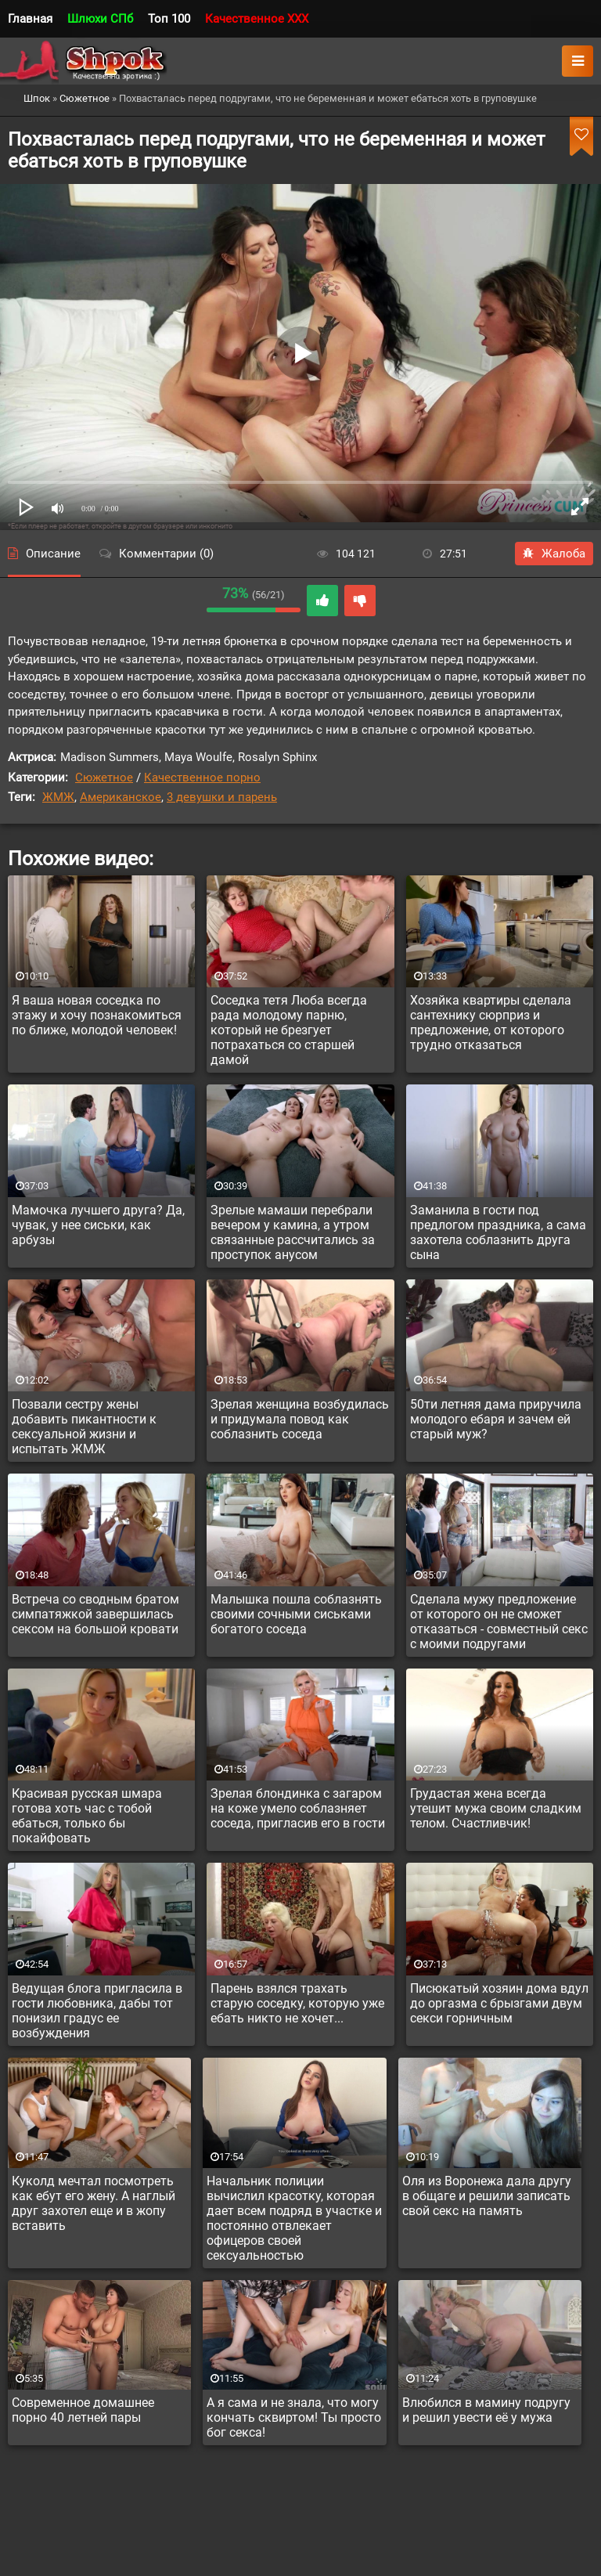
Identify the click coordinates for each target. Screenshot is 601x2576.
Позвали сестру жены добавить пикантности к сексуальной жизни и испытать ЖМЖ (84, 1426)
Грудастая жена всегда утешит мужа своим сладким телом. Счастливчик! (495, 1808)
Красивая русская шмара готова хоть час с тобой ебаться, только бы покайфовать (87, 1815)
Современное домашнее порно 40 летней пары (83, 2410)
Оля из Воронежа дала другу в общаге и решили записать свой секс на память (486, 2196)
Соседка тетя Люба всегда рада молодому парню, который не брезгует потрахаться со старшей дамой (289, 1030)
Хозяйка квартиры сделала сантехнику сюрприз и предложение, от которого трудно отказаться (490, 1022)
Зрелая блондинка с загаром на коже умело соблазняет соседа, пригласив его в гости (298, 1808)
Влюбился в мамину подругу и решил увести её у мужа (486, 2410)
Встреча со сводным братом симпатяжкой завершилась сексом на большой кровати (95, 1614)
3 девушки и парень (222, 797)
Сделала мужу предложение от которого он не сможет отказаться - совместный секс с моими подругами (499, 1621)
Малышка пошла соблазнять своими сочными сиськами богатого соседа (296, 1614)
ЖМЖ (58, 797)
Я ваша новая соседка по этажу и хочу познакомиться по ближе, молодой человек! (97, 1015)
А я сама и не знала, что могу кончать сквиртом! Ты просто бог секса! (294, 2417)
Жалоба (554, 554)
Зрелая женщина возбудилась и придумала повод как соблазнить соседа (300, 1419)
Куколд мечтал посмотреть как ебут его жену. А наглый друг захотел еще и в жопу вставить (93, 2203)
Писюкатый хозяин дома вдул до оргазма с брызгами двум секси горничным (499, 2003)
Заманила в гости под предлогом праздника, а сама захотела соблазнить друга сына (498, 1232)
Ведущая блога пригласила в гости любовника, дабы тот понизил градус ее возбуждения (97, 2010)
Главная (30, 19)
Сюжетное (104, 777)
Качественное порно (202, 777)
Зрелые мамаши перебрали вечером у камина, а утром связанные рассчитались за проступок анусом (293, 1232)
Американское (120, 797)
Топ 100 (169, 19)
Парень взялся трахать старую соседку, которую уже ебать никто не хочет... (297, 2003)
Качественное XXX (256, 19)
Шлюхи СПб (100, 19)
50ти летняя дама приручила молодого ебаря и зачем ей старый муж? (495, 1419)
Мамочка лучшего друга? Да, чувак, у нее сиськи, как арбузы (98, 1225)
